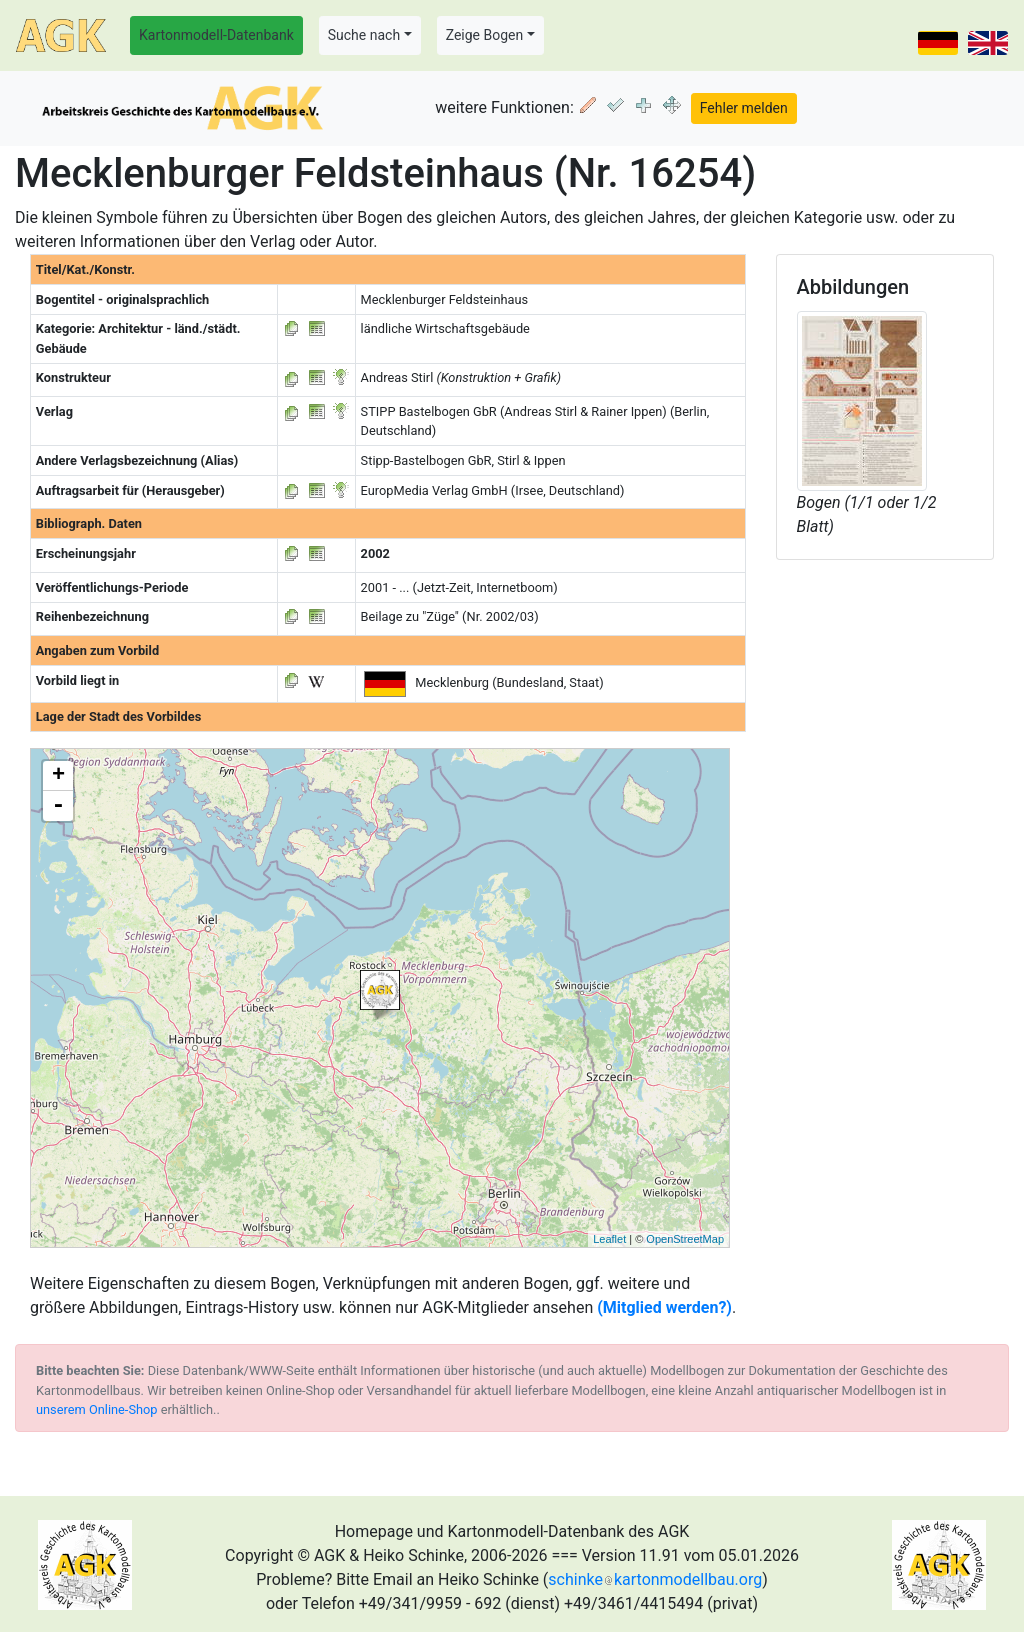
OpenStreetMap (685, 1239)
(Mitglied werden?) (664, 1307)
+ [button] (58, 776)
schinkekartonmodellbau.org (655, 1579)
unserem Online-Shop (97, 1409)
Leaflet (609, 1239)
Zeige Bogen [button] (485, 35)
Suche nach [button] (364, 35)
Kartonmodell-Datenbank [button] (216, 35)
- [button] (58, 806)
